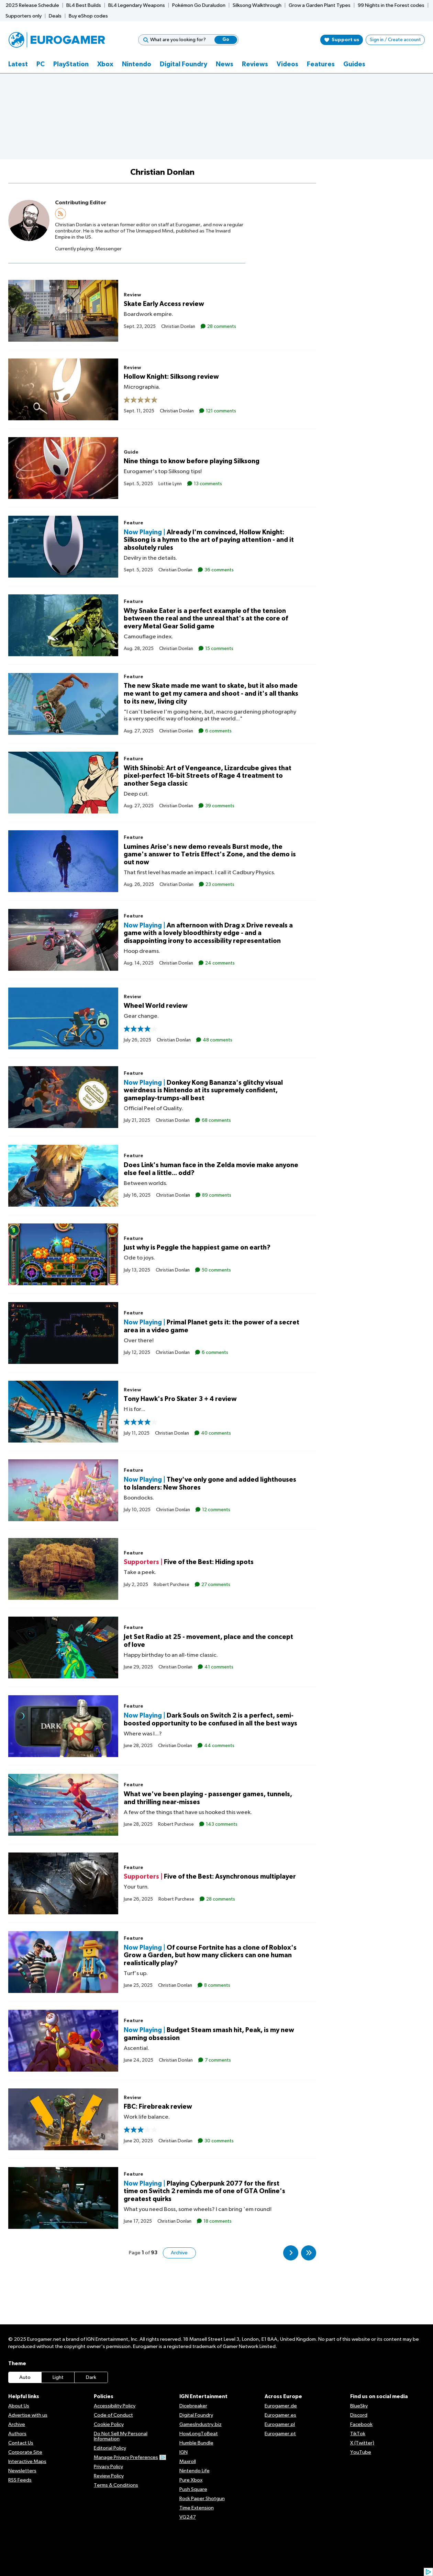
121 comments (220, 410)
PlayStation (71, 64)
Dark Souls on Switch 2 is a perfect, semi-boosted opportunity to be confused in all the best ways (210, 1719)
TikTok (357, 2433)
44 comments (218, 1745)
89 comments (216, 1195)
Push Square (193, 2489)
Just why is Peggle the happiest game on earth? (197, 1247)
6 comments (218, 730)
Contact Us (20, 2443)
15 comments (218, 648)
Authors (17, 2433)
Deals (55, 16)
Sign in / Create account (395, 39)
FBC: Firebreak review (158, 2107)
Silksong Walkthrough (257, 5)
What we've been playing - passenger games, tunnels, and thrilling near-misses (208, 1798)
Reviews (255, 64)
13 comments (207, 483)
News (224, 64)
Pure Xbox (190, 2480)
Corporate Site (25, 2452)
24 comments (219, 963)
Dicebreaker (193, 2405)
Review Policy (109, 2475)
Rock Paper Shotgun (202, 2498)
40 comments (215, 1433)
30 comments (218, 2140)
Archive (179, 2252)
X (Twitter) (362, 2443)
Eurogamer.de (281, 2405)
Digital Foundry (183, 64)
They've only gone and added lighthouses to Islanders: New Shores (210, 1484)
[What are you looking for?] (188, 39)
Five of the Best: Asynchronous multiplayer (230, 1876)
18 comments (217, 2221)
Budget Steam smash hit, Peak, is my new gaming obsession (209, 2034)
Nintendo (136, 64)
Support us (341, 39)
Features (321, 64)
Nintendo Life (194, 2470)
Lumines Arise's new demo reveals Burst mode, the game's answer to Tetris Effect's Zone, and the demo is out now (210, 854)
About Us (18, 2405)
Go (225, 39)
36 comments (218, 570)
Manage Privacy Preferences (130, 2457)
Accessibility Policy (114, 2405)
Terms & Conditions (116, 2485)
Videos (287, 64)
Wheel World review (156, 1006)
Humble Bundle (196, 2443)
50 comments (216, 1269)
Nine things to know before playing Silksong (191, 461)
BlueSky (359, 2405)
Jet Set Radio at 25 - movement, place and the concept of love (208, 1641)
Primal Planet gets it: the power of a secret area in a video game (211, 1326)
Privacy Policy (108, 2466)
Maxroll (187, 2461)
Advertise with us (27, 2415)
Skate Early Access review (164, 304)
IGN (183, 2452)
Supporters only (23, 16)
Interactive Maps (27, 2461)
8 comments (216, 1985)
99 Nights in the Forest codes (391, 5)
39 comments (219, 805)
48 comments (217, 1039)
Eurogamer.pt (280, 2433)
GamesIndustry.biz (200, 2424)
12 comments (215, 1509)
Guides (354, 64)
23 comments (219, 884)
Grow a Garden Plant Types (320, 5)
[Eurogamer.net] (56, 40)
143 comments (221, 1824)
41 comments (218, 1667)
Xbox (105, 64)
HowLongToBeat (198, 2433)
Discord (358, 2415)
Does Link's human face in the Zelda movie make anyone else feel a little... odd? (211, 1169)
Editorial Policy (110, 2448)
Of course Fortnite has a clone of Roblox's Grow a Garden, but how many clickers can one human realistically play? (210, 1955)
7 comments (217, 2060)
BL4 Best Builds (83, 5)
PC (40, 64)
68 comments (216, 1120)
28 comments (221, 326)
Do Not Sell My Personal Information (120, 2436)
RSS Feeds (20, 2480)
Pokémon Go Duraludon (198, 5)
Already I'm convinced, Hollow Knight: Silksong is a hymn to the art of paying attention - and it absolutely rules (209, 540)
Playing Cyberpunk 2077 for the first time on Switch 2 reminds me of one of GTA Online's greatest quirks (204, 2191)
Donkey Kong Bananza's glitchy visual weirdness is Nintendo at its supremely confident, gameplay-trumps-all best (203, 1090)
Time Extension (196, 2507)
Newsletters (22, 2470)
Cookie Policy (109, 2424)
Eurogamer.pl (280, 2424)
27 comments (215, 1584)
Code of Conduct (113, 2415)
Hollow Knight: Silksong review (171, 377)
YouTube (360, 2452)
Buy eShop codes (88, 16)
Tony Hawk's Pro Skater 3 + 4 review (180, 1399)
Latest (18, 64)
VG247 (187, 2517)
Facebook (361, 2424)
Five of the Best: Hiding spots (209, 1562)
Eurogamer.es (280, 2415)
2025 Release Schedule (32, 5)
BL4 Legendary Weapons (136, 5)
